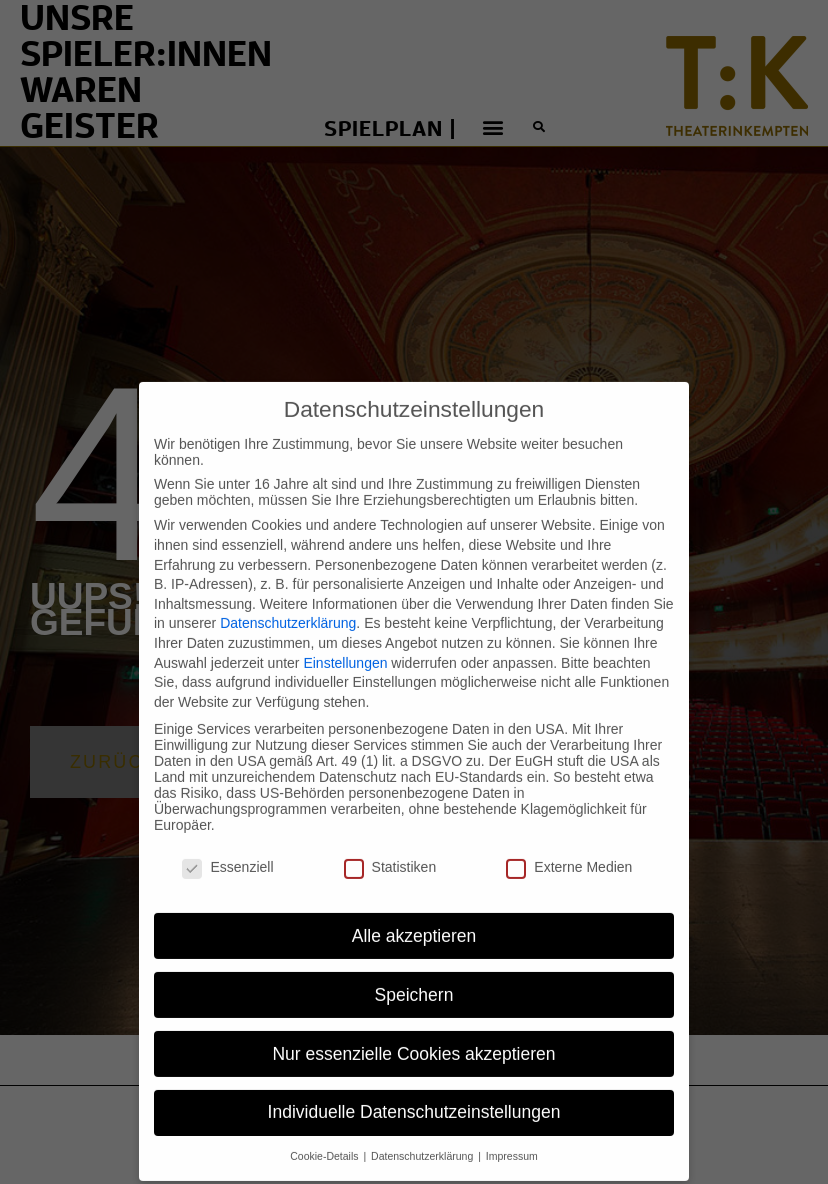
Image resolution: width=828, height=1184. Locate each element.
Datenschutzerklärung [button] (423, 1132)
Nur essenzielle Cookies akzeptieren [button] (413, 1029)
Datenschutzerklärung (288, 599)
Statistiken (390, 843)
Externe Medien (569, 843)
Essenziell (227, 843)
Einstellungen (345, 638)
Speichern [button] (414, 970)
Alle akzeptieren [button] (414, 911)
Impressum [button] (512, 1132)
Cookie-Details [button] (325, 1132)
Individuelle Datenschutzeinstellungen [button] (414, 1088)
